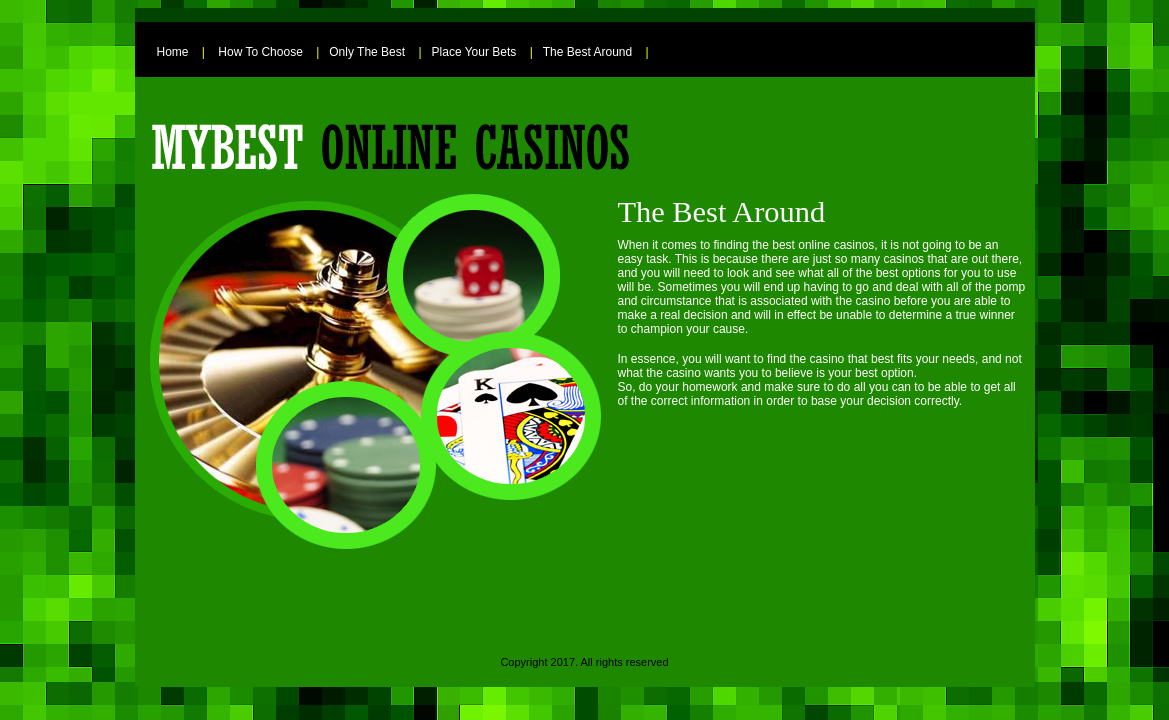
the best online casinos (813, 245)
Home (173, 52)
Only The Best (367, 52)
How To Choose (260, 52)
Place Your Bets (474, 52)
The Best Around (587, 52)
